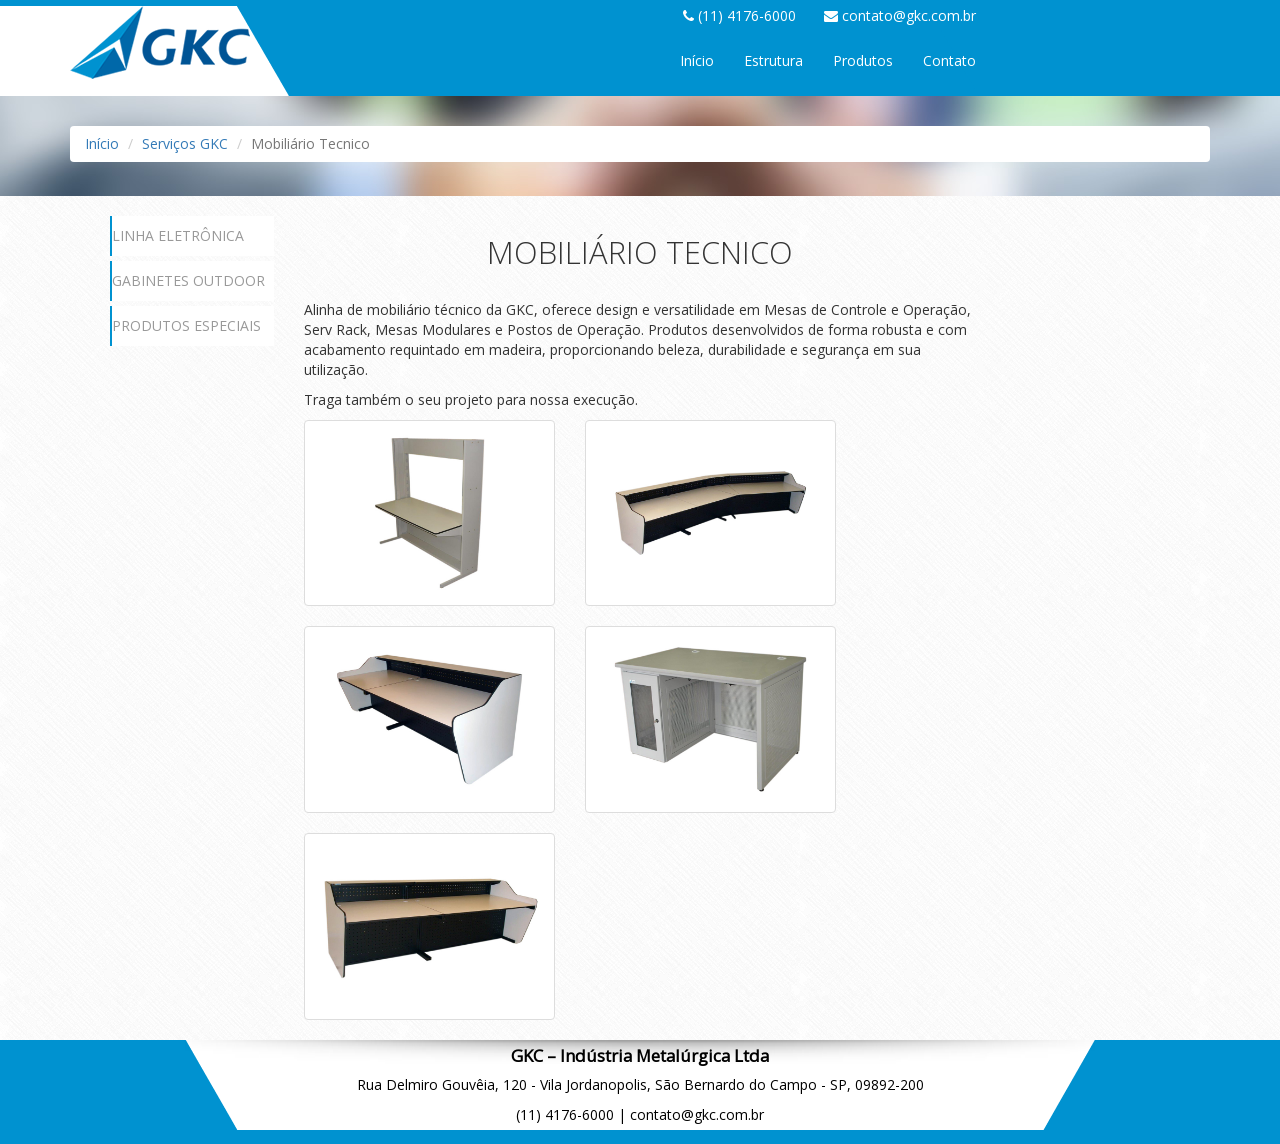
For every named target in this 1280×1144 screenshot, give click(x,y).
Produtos (863, 60)
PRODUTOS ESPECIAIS (186, 325)
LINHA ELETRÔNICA (178, 235)
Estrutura (773, 60)
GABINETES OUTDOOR (188, 280)
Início (697, 60)
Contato (949, 60)
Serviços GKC (185, 143)
